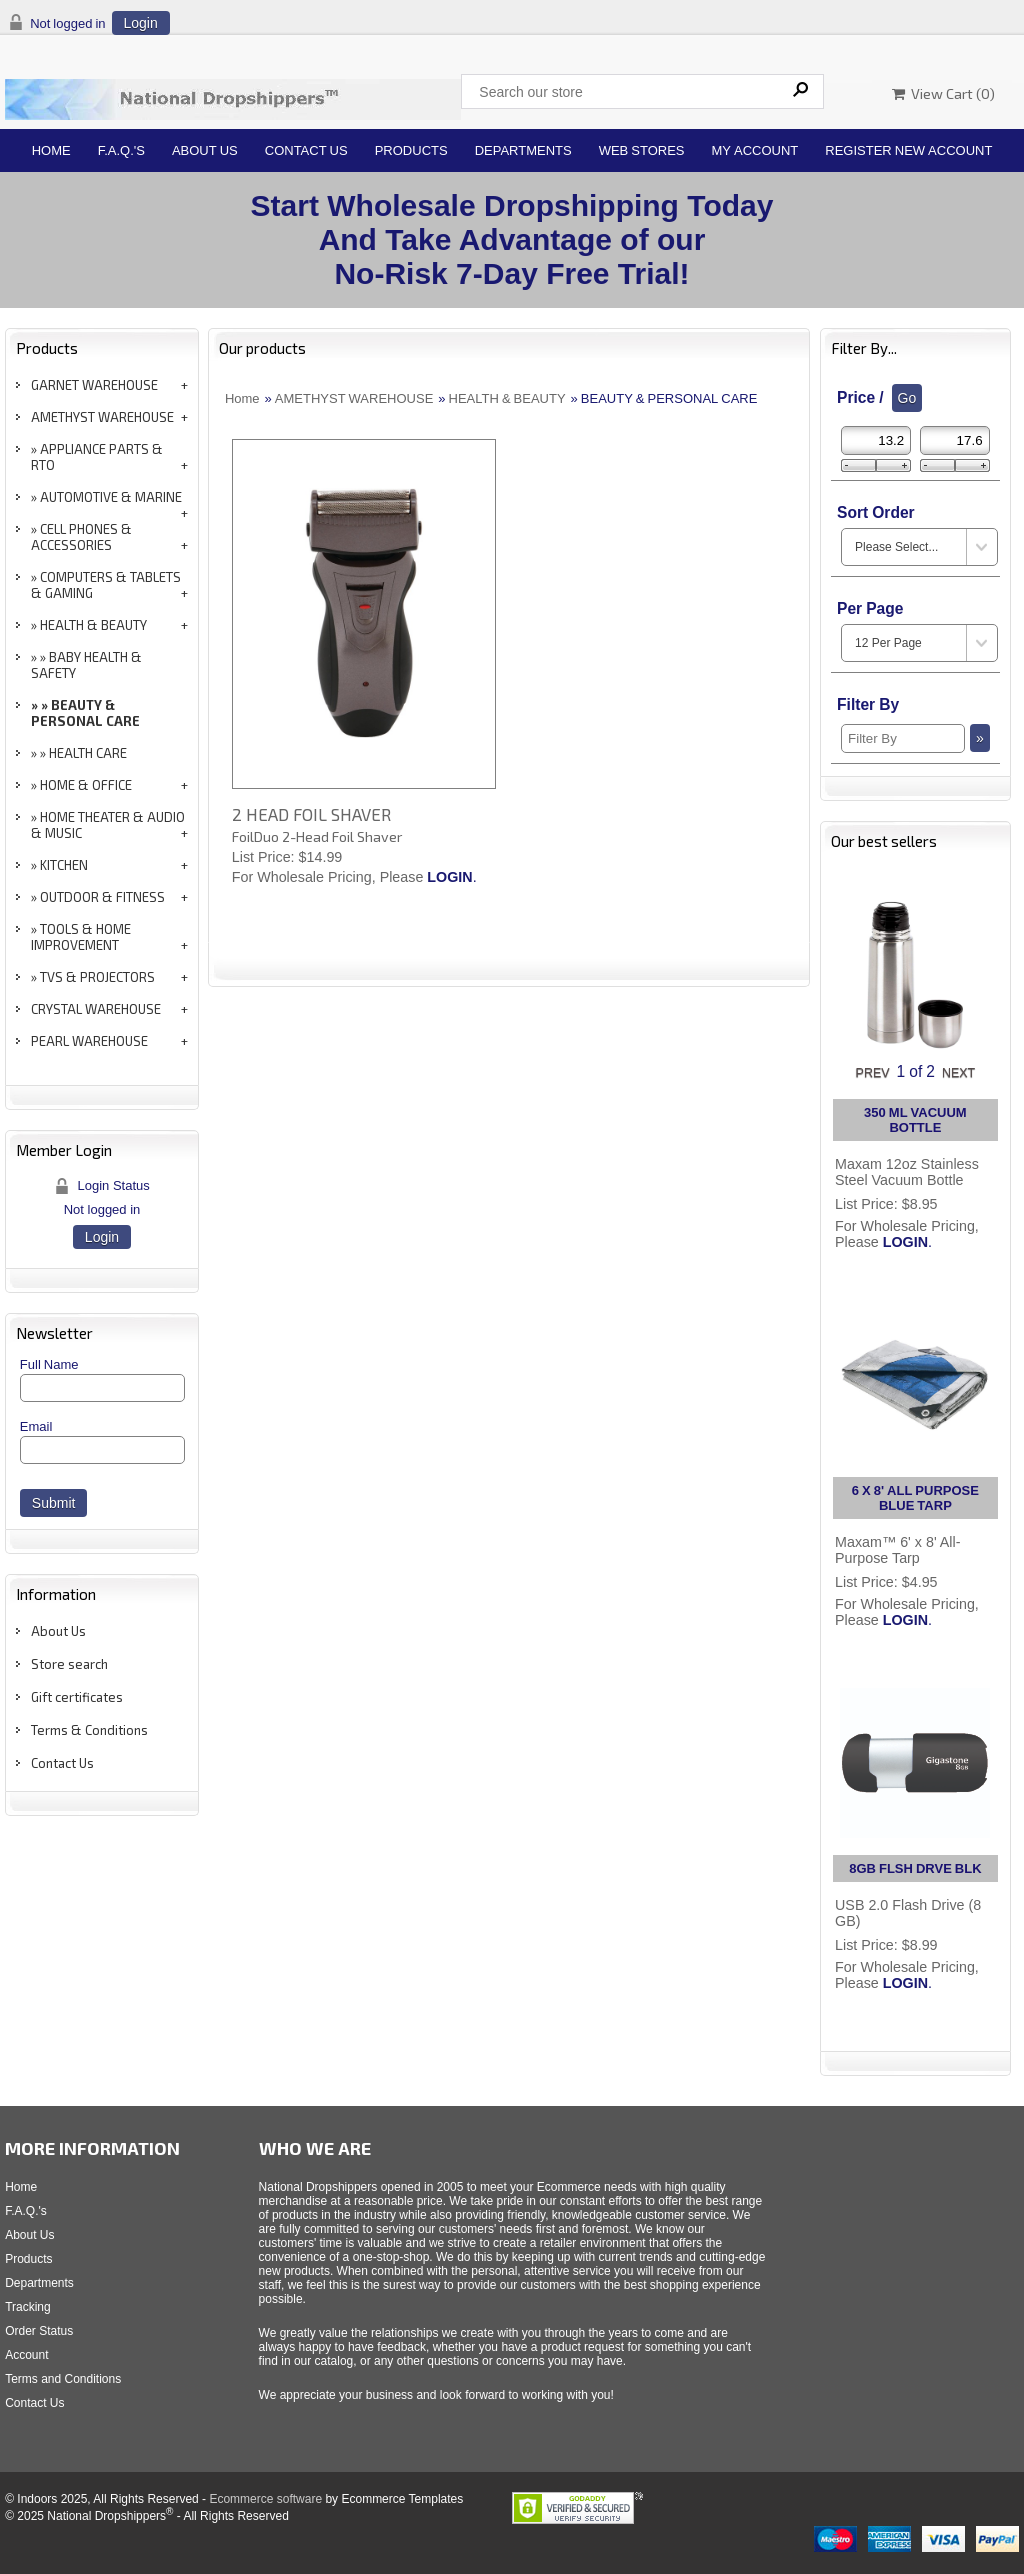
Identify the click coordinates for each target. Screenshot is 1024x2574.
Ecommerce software (265, 2499)
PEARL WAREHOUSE (89, 1041)
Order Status (39, 2331)
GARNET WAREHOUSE (94, 385)
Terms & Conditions (89, 1730)
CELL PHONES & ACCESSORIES (81, 537)
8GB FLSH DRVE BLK (915, 1868)
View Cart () (943, 93)
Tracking (28, 2307)
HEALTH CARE (88, 753)
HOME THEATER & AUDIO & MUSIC (108, 825)
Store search (69, 1664)
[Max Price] (955, 440)
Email (36, 1426)
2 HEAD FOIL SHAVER (311, 814)
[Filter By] (903, 738)
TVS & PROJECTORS (97, 977)
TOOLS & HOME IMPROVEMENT (81, 937)
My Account (755, 150)
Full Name (49, 1364)
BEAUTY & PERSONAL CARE (85, 713)
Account (26, 2355)
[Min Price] (876, 440)
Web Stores (642, 150)
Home (51, 150)
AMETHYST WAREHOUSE (102, 417)
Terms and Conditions (63, 2379)
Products (411, 150)
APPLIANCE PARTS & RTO (97, 457)
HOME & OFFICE (86, 785)
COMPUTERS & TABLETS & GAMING (106, 585)
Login (141, 23)
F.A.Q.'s (121, 150)
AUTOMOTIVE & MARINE (111, 497)
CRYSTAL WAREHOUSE (96, 1009)
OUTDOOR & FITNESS (102, 897)
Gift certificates (77, 1697)
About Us (205, 150)
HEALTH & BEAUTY (93, 625)
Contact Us (306, 150)
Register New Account (908, 150)
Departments (523, 150)
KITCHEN (64, 865)
